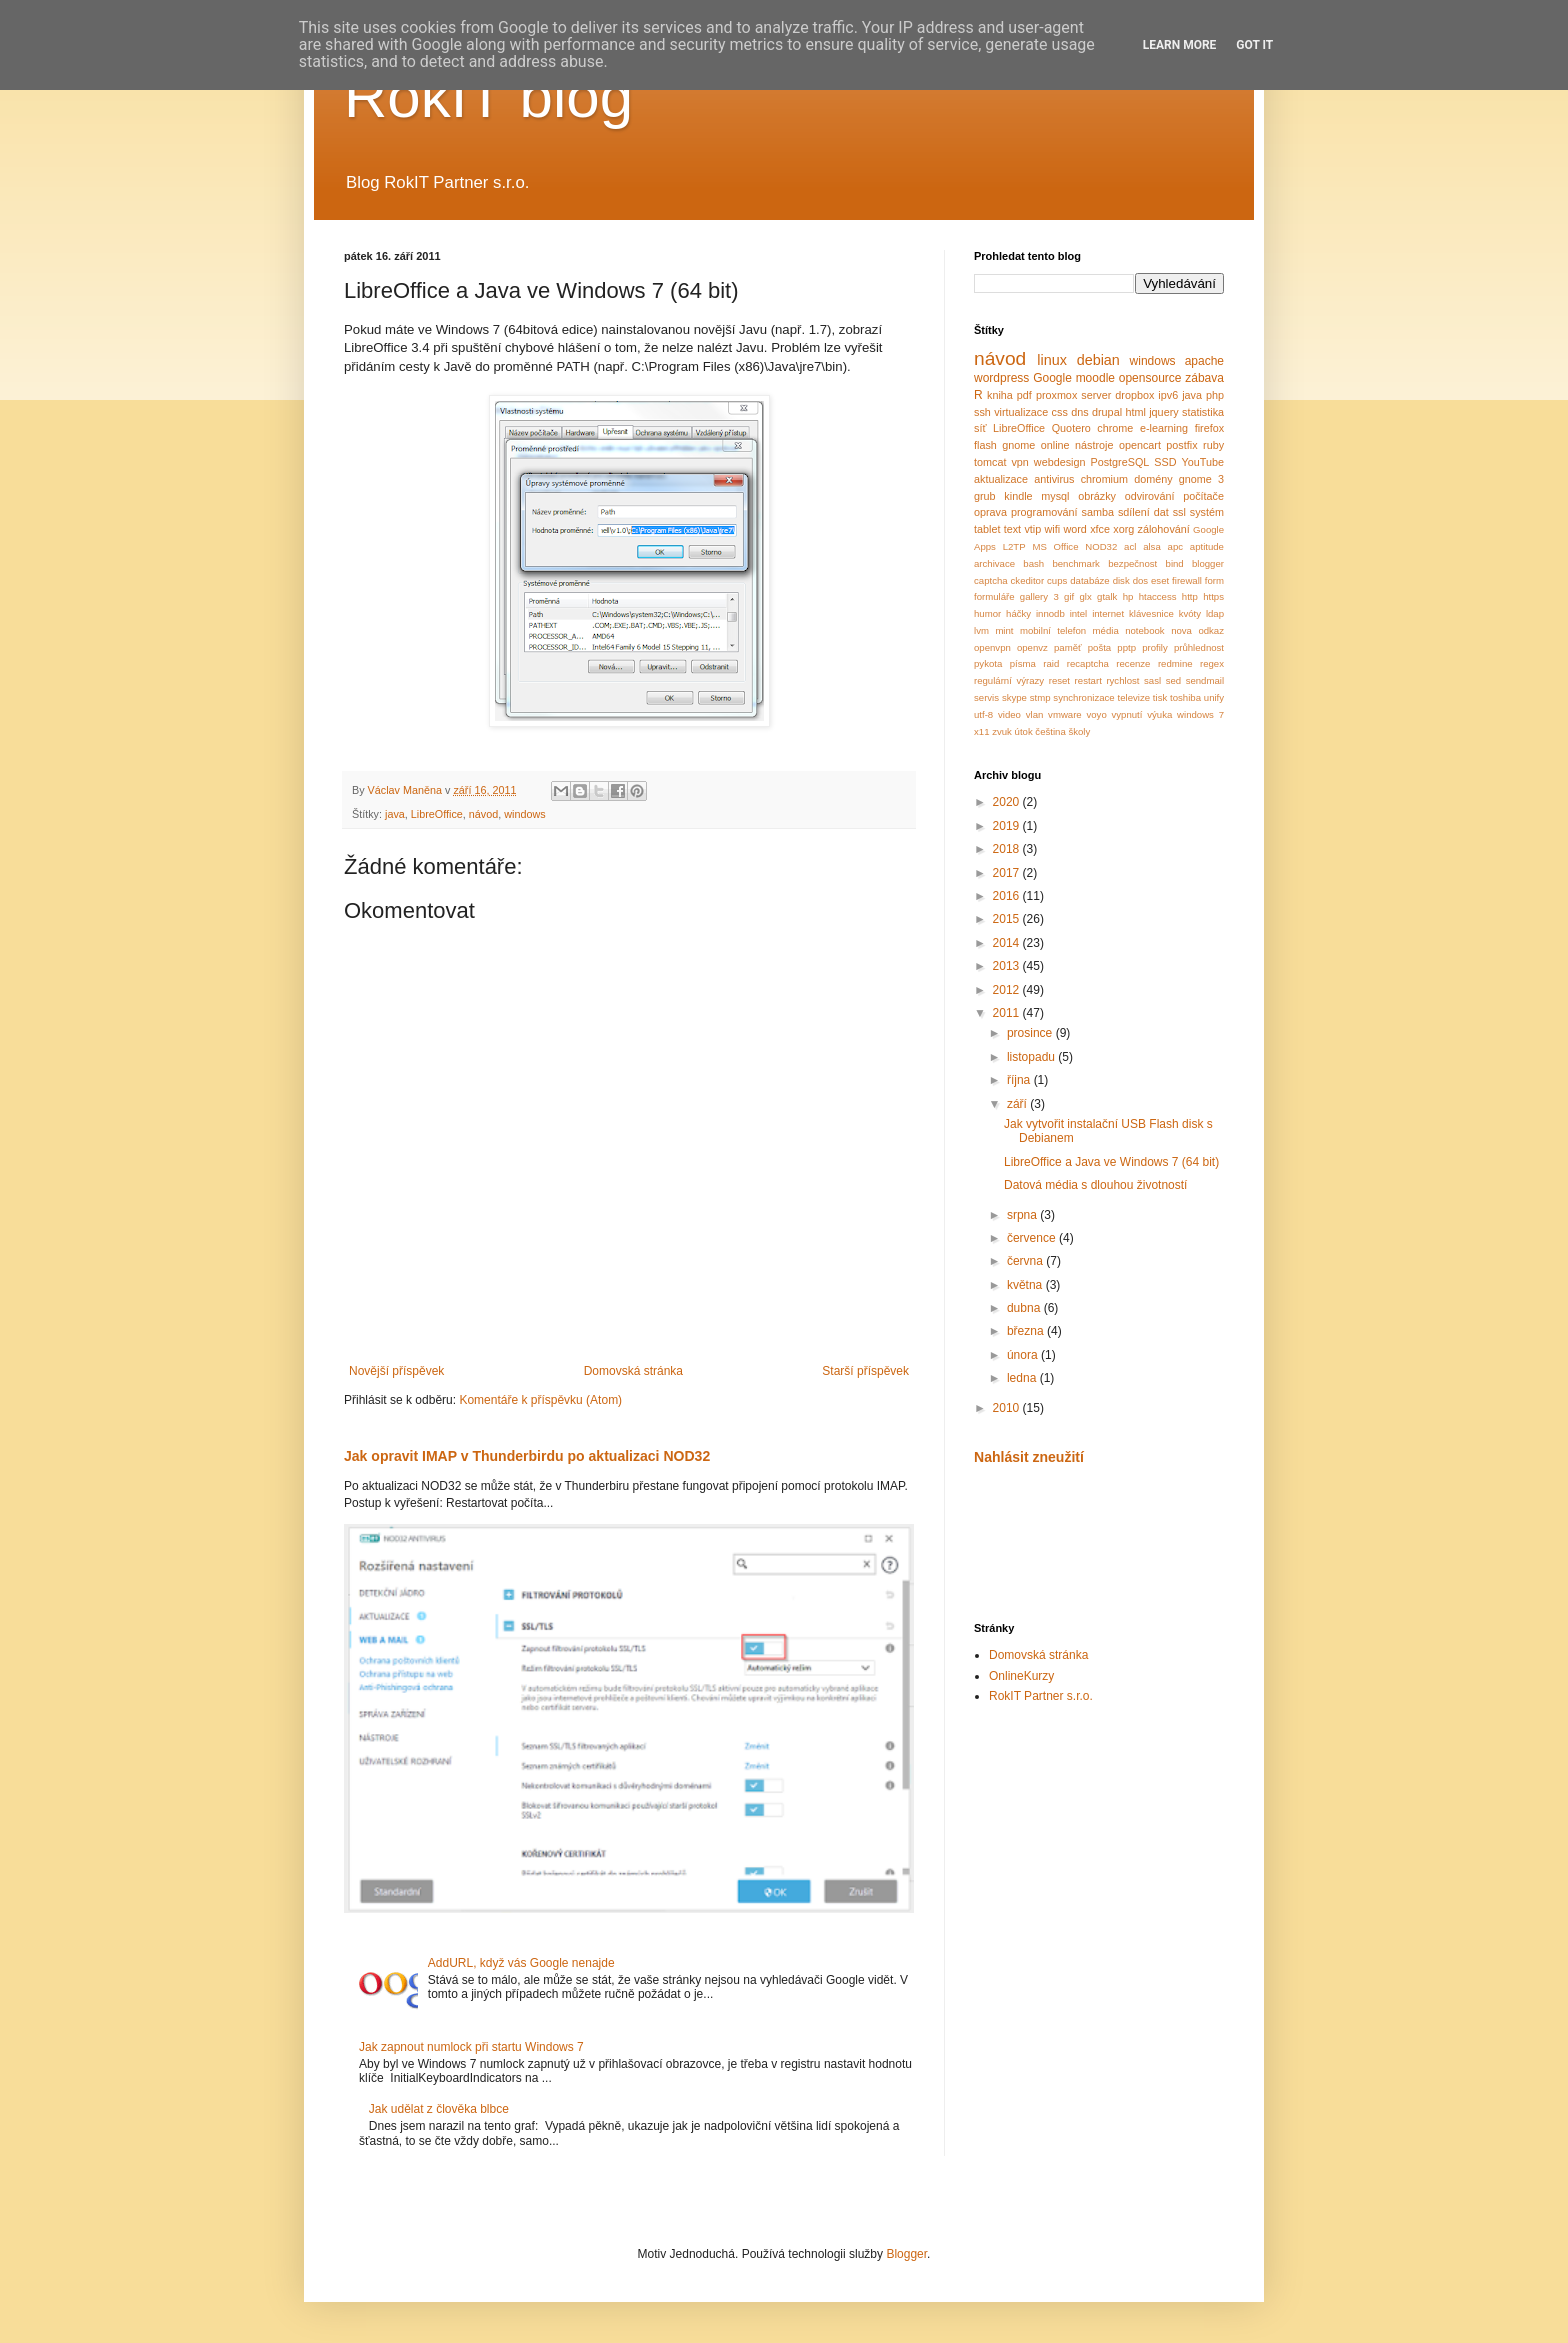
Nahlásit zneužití (1029, 1457)
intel (1079, 613)
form (1214, 580)
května (1026, 1285)
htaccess (1158, 596)
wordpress (1001, 378)
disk (1121, 580)
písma (1023, 663)
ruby (1213, 445)
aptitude (1207, 546)
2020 (1008, 802)
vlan (1035, 714)
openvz (1032, 647)
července (1033, 1238)
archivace (994, 563)
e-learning (1164, 428)
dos (1140, 580)
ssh (982, 412)
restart (1088, 680)
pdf (1024, 395)
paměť (1068, 647)
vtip (1032, 529)
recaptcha (1088, 663)
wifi (1053, 529)
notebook (1144, 630)
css (1060, 412)
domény (1153, 479)
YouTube (1203, 462)
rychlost (1122, 680)
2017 (1008, 873)
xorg (1123, 529)
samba (1098, 512)
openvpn (992, 647)
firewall (1187, 580)
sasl (1152, 680)
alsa (1152, 546)
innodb (1050, 613)
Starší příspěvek (865, 1371)
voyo (1096, 714)
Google (1052, 378)
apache (1204, 361)
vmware (1065, 714)
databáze (1089, 580)
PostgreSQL (1120, 462)
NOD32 (1101, 546)
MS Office (1055, 546)
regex (1212, 663)
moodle (1095, 378)
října (1020, 1080)
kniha (1000, 395)
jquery (1163, 412)
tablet (987, 529)
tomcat (990, 462)
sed (1173, 680)
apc (1175, 546)
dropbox (1134, 395)
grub (985, 496)
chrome (1115, 428)
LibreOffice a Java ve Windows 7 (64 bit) (1111, 1162)
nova (1181, 630)
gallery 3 (1039, 596)
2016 (1008, 896)
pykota (988, 663)
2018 (1008, 849)
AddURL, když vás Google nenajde (521, 1963)
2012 (1008, 990)
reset (1059, 680)
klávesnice (1151, 613)
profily (1155, 647)
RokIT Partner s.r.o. (1041, 1696)
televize (1134, 697)
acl (1130, 546)
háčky (1018, 613)
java (395, 814)
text (1012, 529)
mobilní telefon (1053, 630)
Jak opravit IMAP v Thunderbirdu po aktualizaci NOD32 (527, 1456)
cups (1057, 580)
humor (987, 613)
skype (1014, 697)
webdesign (1060, 462)
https (1213, 596)
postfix (1181, 445)
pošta (1099, 647)
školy (1079, 731)
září (1018, 1104)
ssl (1179, 512)
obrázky (1097, 496)
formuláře (994, 596)
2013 (1008, 966)
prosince (1031, 1033)
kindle (1018, 496)
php (1215, 395)
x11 (981, 731)
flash (985, 445)
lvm (981, 630)
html (1135, 412)
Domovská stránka (633, 1371)
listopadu (1032, 1057)
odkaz (1211, 630)
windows (524, 814)
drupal (1107, 412)
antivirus (1054, 479)
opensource (1150, 378)
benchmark (1075, 563)
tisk (1160, 697)
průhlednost (1199, 647)
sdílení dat (1143, 512)
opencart (1140, 445)
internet (1108, 613)
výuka (1159, 714)
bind (1175, 563)
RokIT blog (488, 96)
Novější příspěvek (396, 1371)
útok (1024, 731)
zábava (1204, 378)
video (1009, 714)
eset (1160, 580)
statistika (1203, 412)
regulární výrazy (1009, 680)
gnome (1018, 445)
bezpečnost (1132, 563)
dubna (1025, 1308)
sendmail (1205, 680)
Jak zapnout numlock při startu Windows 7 (471, 2047)
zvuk (1002, 731)
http (1190, 596)
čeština (1050, 731)
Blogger (906, 2254)
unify (1214, 697)
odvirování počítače (1174, 496)
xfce (1100, 529)
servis (986, 697)
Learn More (1180, 45)
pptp (1126, 647)
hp (1128, 596)
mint (1004, 630)
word (1074, 529)
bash (1033, 563)
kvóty (1190, 613)
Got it (1254, 45)
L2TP (1014, 546)
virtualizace (1021, 412)
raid (1051, 663)
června (1026, 1261)
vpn (1019, 462)
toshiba (1185, 697)
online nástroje (1077, 445)
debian (1098, 360)
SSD (1165, 462)
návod (483, 814)
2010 (1008, 1408)
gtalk (1107, 596)
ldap (1215, 613)
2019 (1008, 826)
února (1024, 1355)
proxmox (1056, 395)
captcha (991, 580)
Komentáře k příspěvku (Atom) (540, 1400)
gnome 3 (1201, 479)
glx (1086, 596)
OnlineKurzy (1021, 1676)
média (1106, 630)
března (1027, 1331)
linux (1052, 360)
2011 (1008, 1013)
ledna (1023, 1378)
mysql (1055, 496)
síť (980, 428)
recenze (1133, 663)
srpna (1023, 1215)
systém (1207, 512)
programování (1044, 512)
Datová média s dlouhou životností (1095, 1185)
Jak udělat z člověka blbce (439, 2109)
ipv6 (1168, 395)
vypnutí (1127, 714)
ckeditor (1028, 580)
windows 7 (1200, 714)
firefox (1209, 428)
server (1096, 395)
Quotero (1071, 428)
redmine (1175, 663)
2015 (1008, 919)
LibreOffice (437, 814)
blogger (1208, 563)
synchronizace (1083, 697)
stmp (1040, 697)
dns (1079, 412)
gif (1069, 596)
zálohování (1164, 529)
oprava (990, 512)
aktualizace (1001, 479)
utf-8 (983, 714)
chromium (1104, 479)
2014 (1008, 943)
